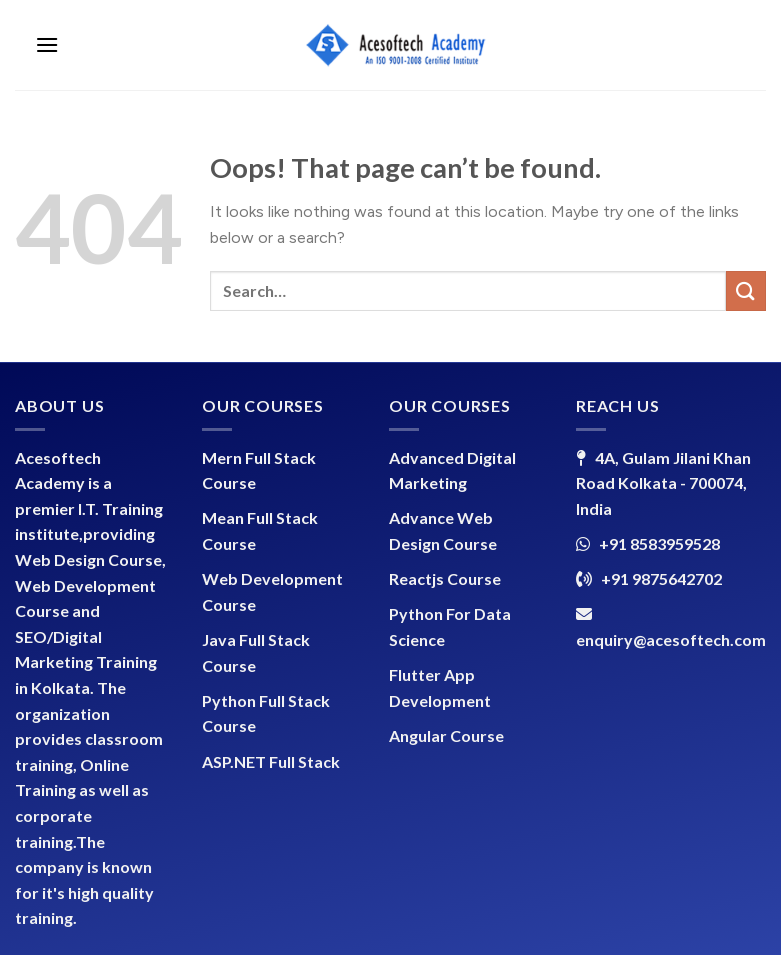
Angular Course (446, 735)
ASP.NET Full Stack (271, 761)
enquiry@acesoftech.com (671, 639)
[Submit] (746, 290)
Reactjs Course (445, 578)
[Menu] (47, 44)
